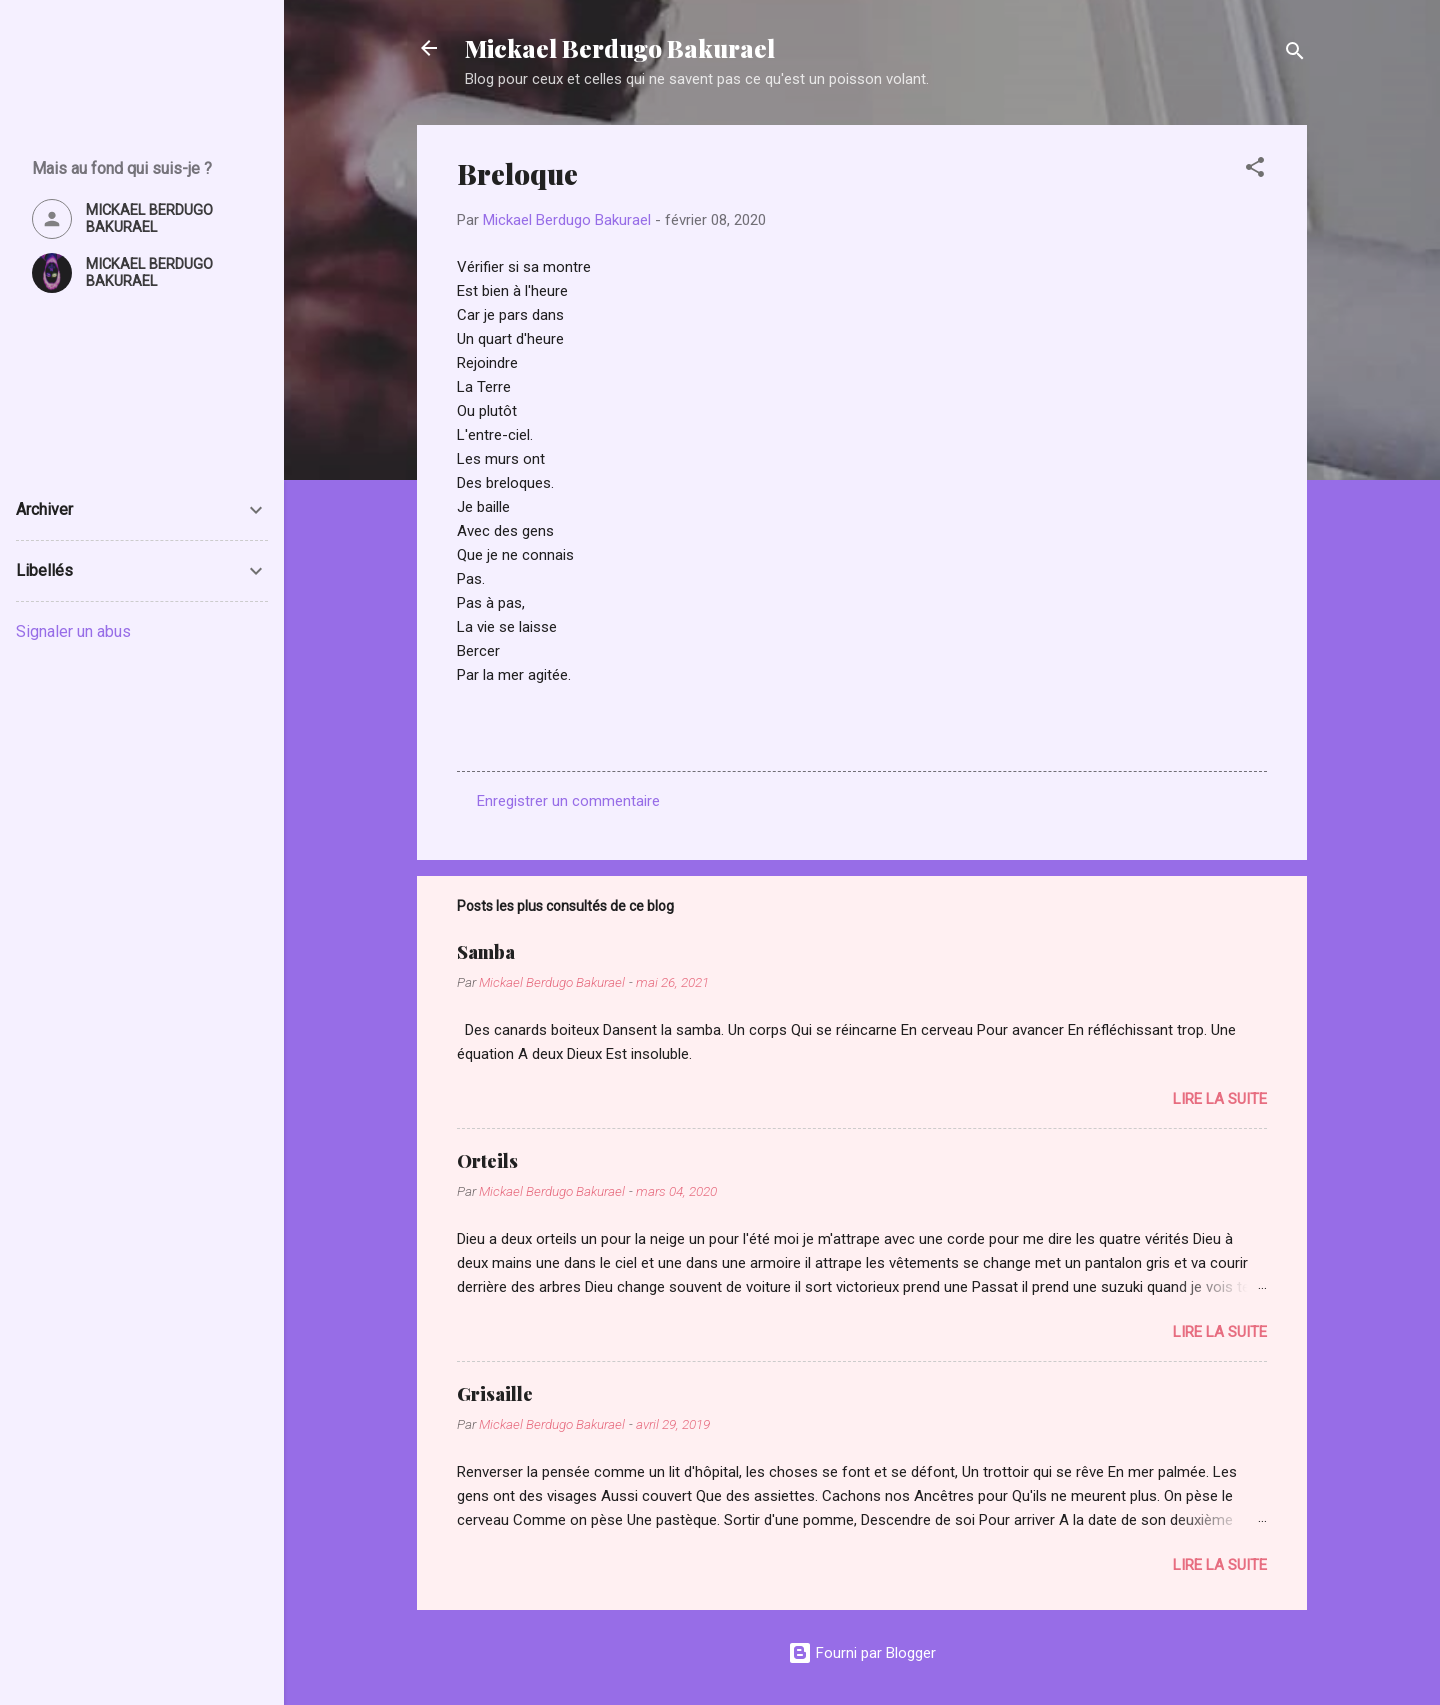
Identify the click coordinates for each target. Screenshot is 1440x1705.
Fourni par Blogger (862, 1653)
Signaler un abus (73, 631)
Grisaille (495, 1394)
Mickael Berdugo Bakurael (620, 48)
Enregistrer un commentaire (568, 801)
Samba (486, 952)
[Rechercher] (1295, 54)
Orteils (487, 1161)
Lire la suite (1220, 1099)
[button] (1255, 170)
